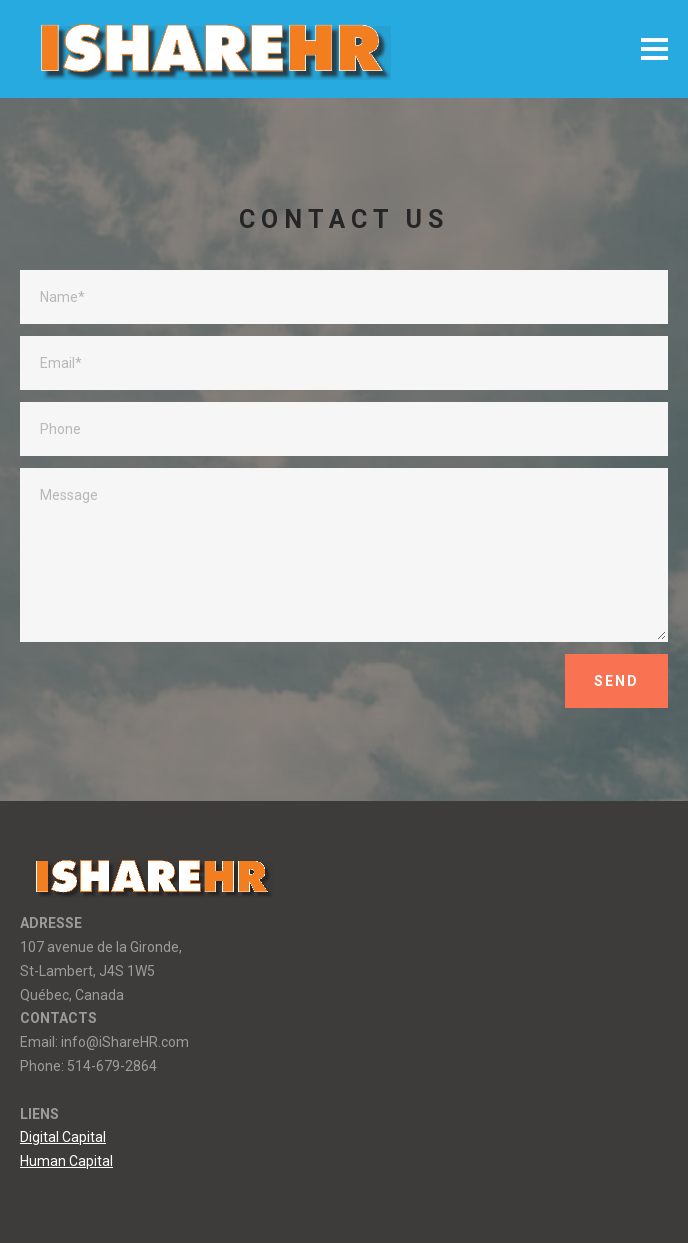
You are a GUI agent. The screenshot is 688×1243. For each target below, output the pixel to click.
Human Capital (66, 1161)
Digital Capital (63, 1137)
